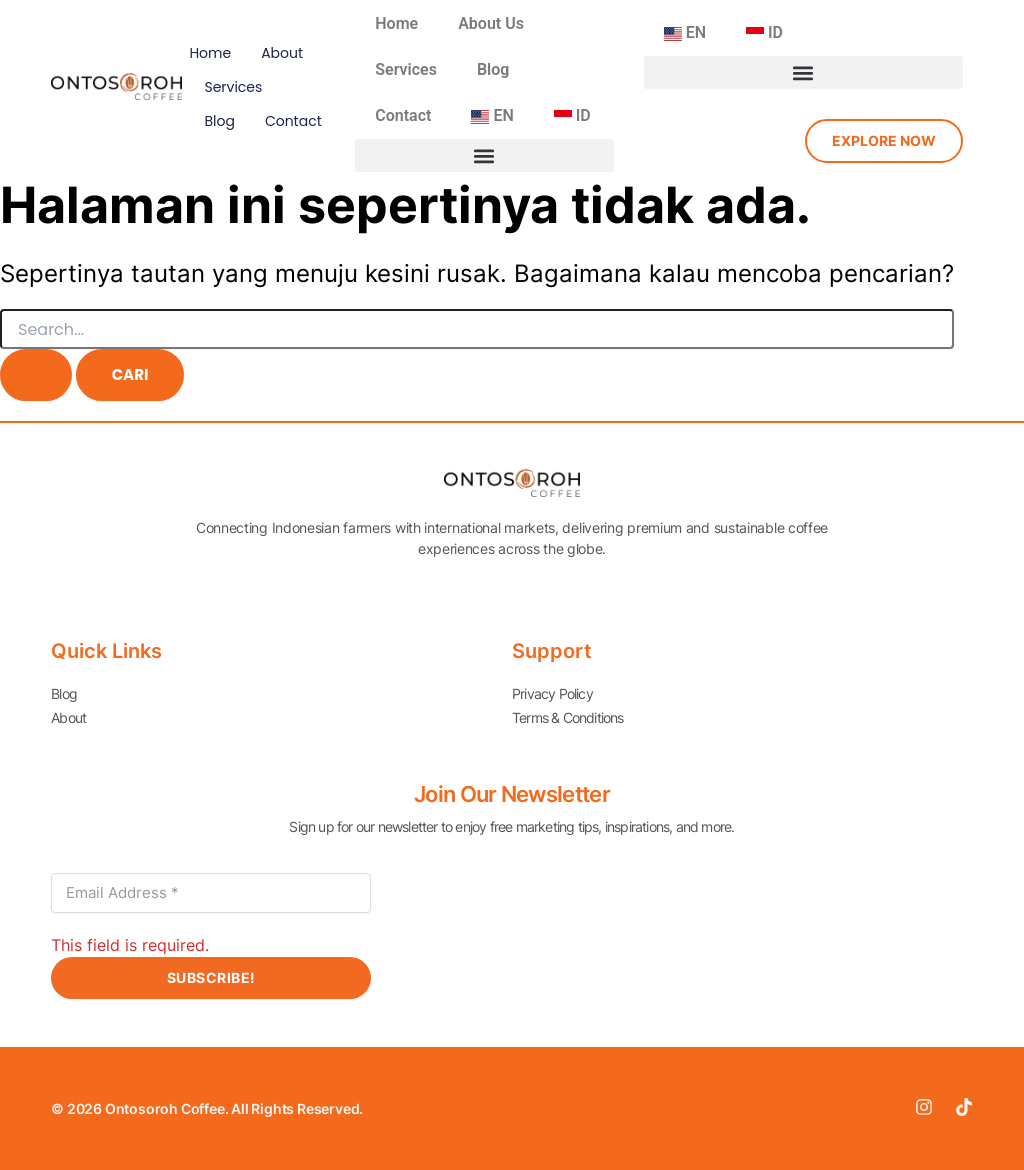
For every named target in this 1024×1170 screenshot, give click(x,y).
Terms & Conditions (568, 717)
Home (210, 53)
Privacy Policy (552, 693)
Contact (293, 121)
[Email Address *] (211, 893)
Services (233, 87)
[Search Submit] (36, 375)
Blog (219, 121)
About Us (491, 23)
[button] (484, 155)
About (282, 53)
